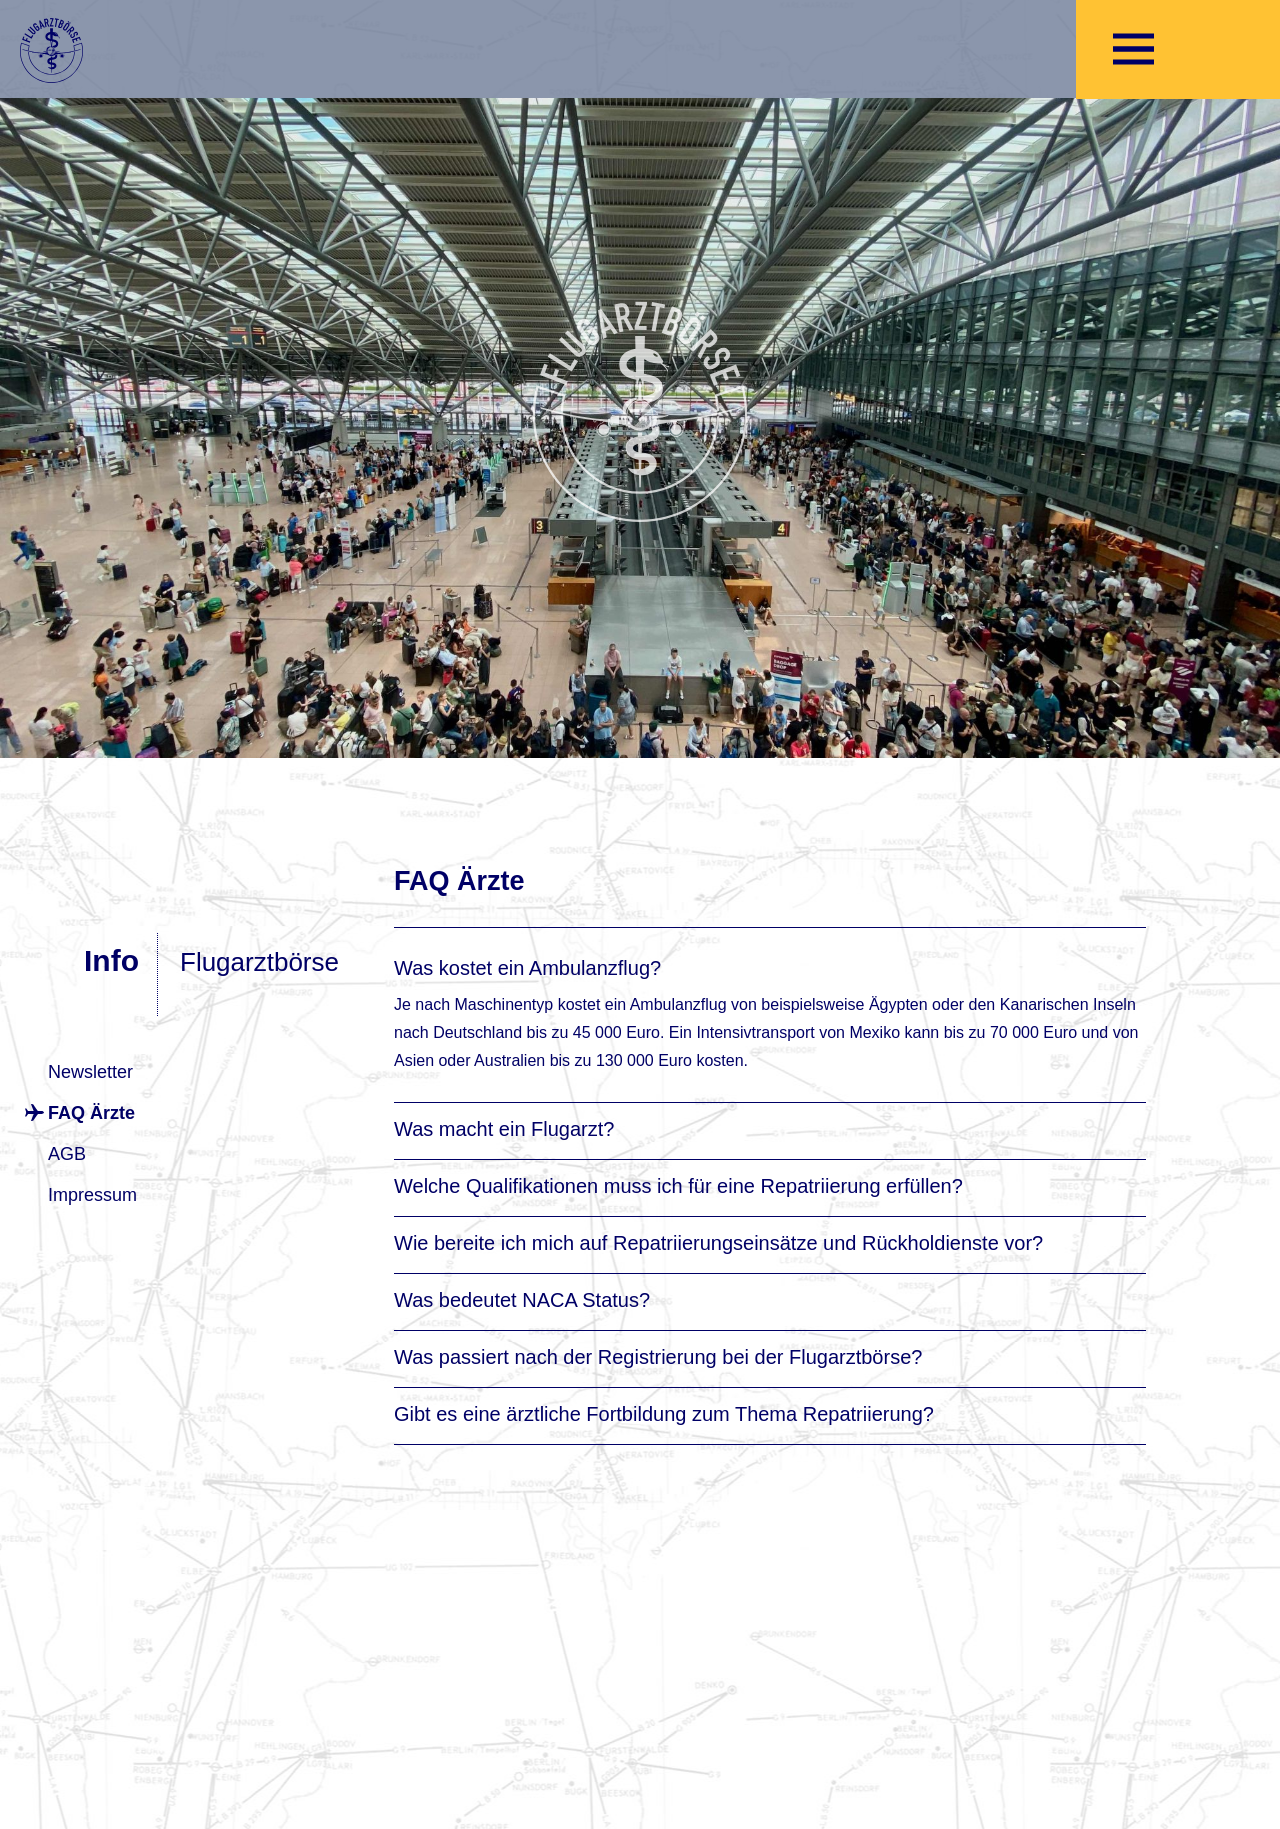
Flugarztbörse (259, 962)
